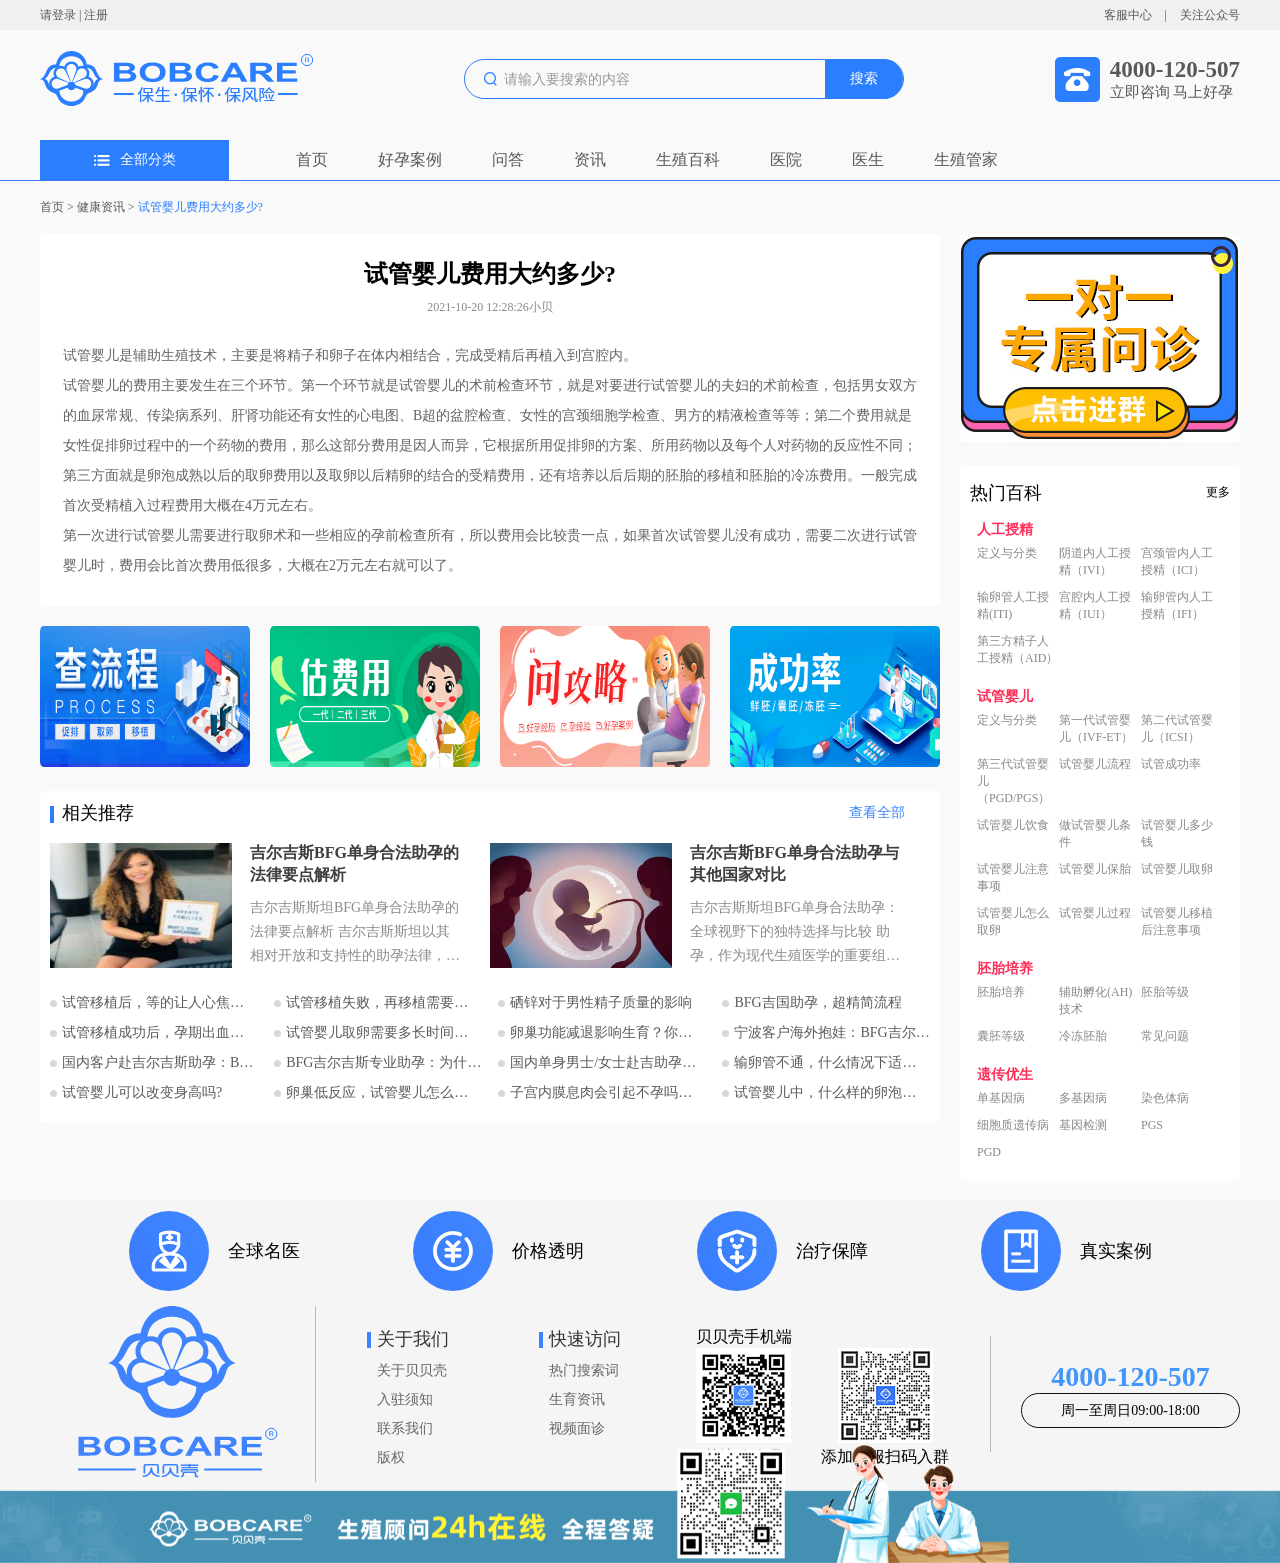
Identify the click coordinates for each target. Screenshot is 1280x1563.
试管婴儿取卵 (1177, 869)
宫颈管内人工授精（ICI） (1177, 561)
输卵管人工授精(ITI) (1013, 605)
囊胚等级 (1001, 1036)
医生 (868, 159)
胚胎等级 (1165, 992)
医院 (786, 159)
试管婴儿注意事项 (1013, 877)
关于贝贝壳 (412, 1370)
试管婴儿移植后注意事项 (1177, 921)
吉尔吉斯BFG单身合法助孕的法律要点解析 (354, 863)
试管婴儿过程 (1095, 913)
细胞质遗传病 (1013, 1125)
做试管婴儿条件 (1095, 833)
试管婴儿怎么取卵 (1013, 921)
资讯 (590, 159)
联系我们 (405, 1428)
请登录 (58, 15)
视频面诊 (577, 1428)
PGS (1152, 1125)
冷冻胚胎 (1083, 1036)
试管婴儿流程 (1095, 764)
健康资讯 (101, 207)
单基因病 (1001, 1098)
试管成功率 (1171, 764)
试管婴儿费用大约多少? (200, 207)
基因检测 (1083, 1125)
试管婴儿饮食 (1013, 825)
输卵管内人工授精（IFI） (1177, 605)
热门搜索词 (584, 1370)
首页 (312, 159)
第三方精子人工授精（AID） (1017, 649)
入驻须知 (405, 1399)
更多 (1218, 492)
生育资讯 (577, 1399)
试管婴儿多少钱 (1177, 833)
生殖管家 (966, 159)
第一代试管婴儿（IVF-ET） (1096, 728)
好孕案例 (410, 159)
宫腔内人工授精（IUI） (1095, 605)
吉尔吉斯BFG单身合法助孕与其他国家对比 (794, 863)
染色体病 (1165, 1098)
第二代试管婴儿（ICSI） (1177, 728)
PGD (989, 1152)
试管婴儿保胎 (1095, 869)
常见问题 (1165, 1036)
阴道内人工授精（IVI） (1095, 561)
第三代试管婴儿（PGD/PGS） (1013, 781)
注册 (96, 15)
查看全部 (877, 812)
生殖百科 (688, 159)
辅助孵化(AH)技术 (1095, 1000)
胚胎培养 (1001, 992)
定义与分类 (1007, 553)
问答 (508, 159)
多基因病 (1083, 1098)
